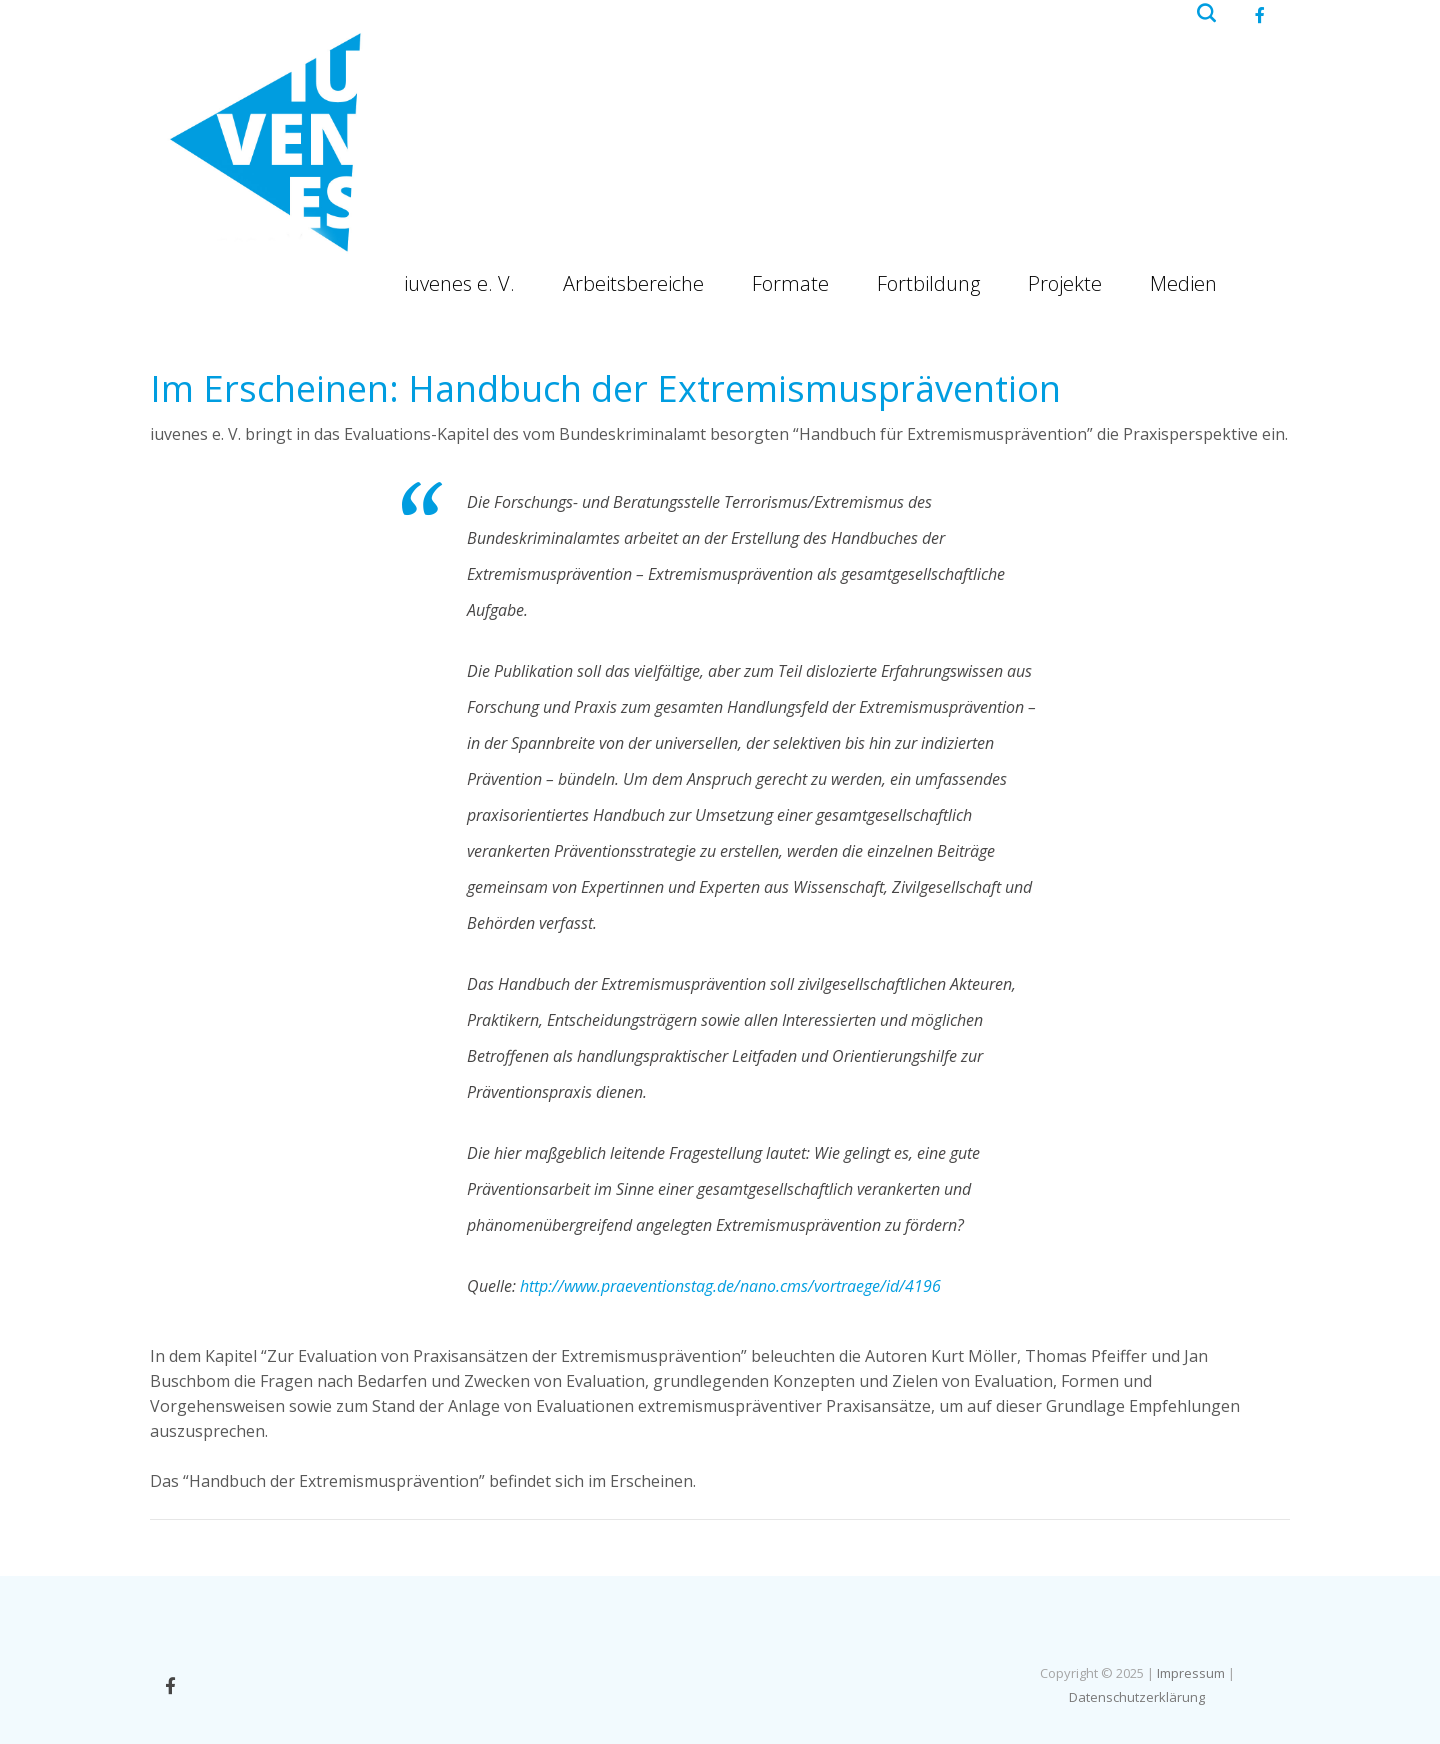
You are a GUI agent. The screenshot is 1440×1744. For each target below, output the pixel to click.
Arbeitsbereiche (633, 283)
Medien (1183, 283)
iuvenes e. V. (459, 283)
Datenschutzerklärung (1137, 1697)
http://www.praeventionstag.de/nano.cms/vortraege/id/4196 (730, 1286)
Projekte (1065, 283)
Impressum (1191, 1673)
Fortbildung (928, 283)
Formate (790, 283)
